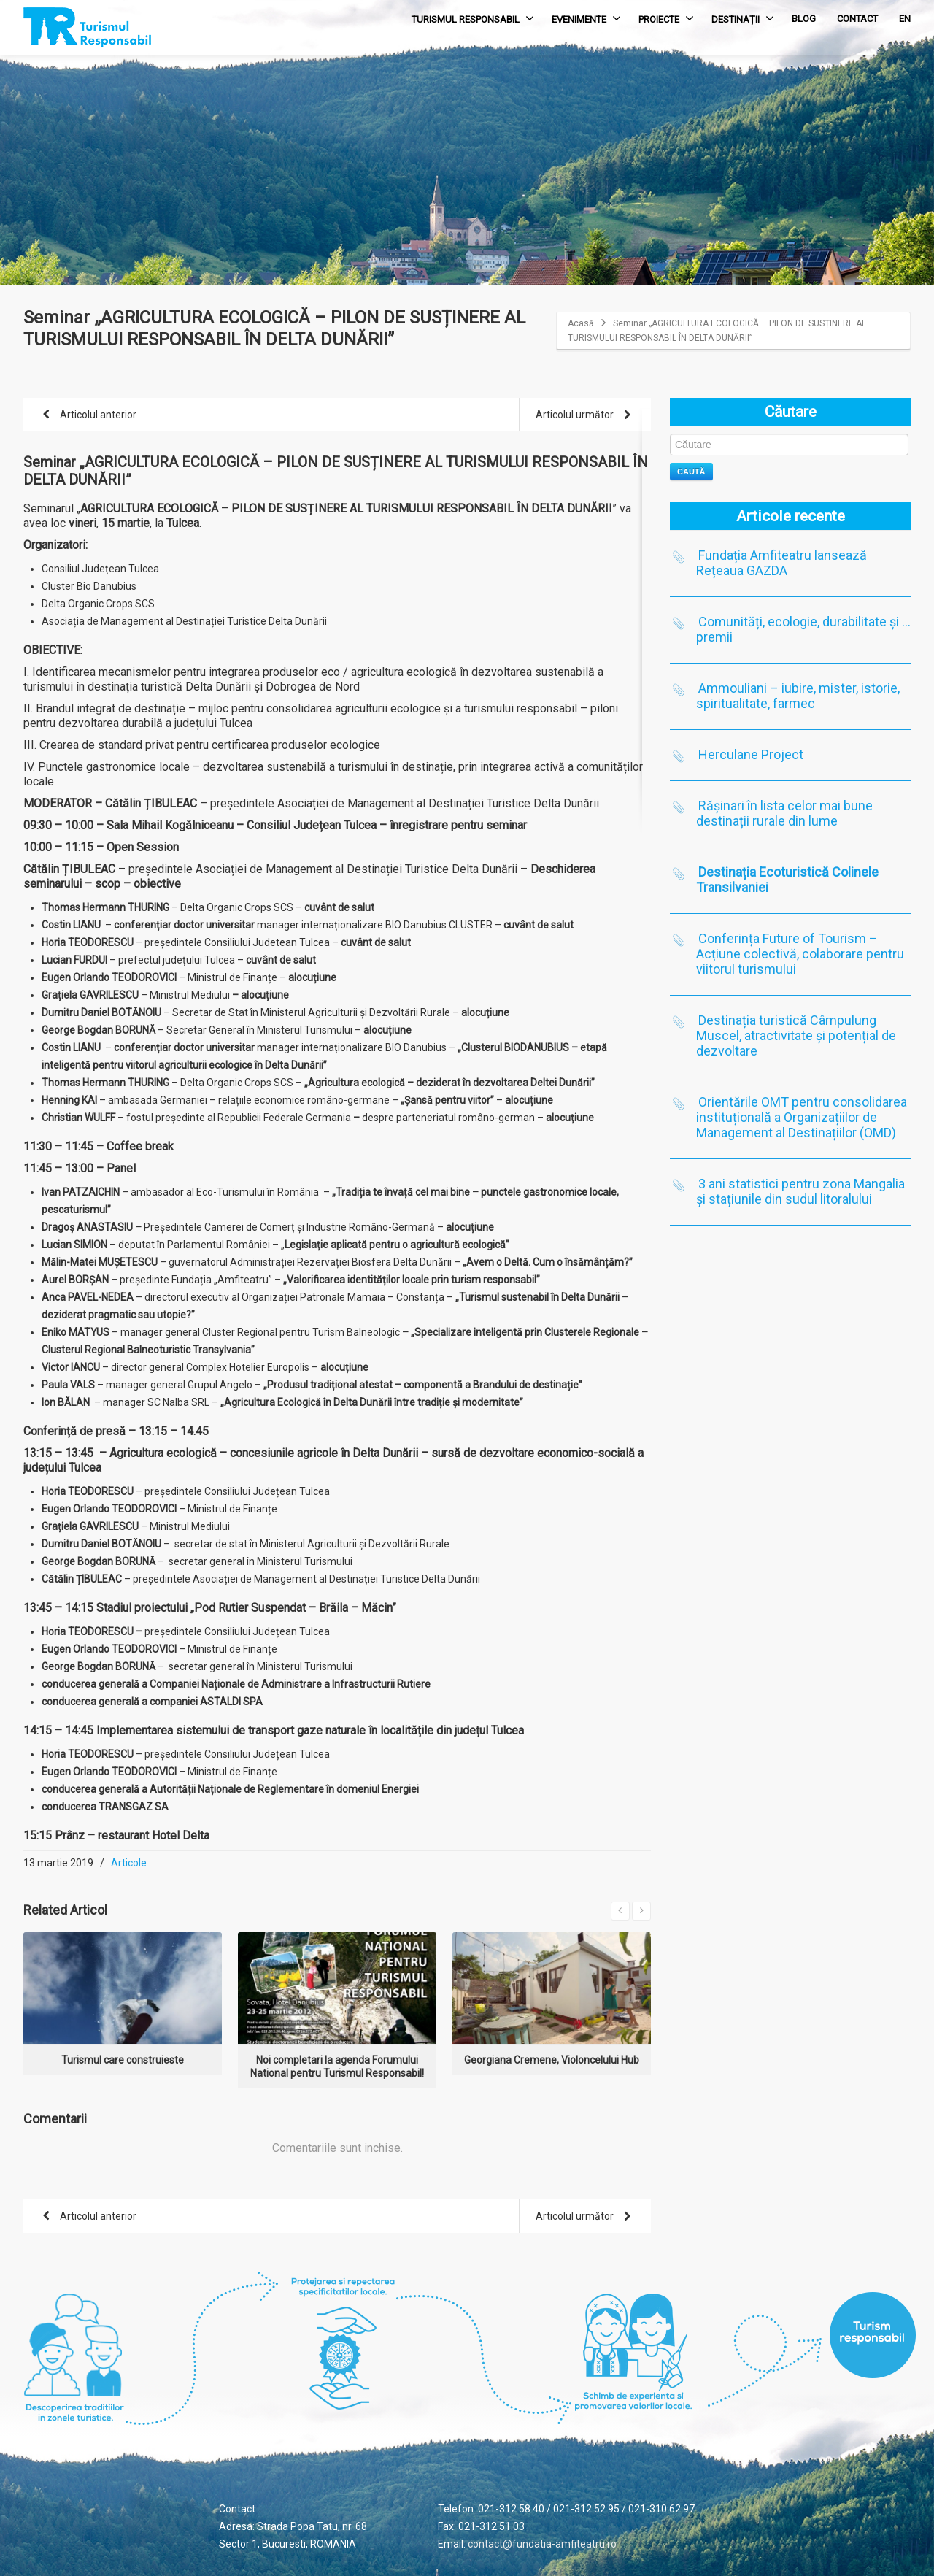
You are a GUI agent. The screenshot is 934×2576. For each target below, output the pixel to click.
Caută (691, 471)
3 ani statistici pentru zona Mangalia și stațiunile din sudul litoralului (800, 1191)
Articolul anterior (87, 416)
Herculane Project (750, 754)
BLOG (804, 18)
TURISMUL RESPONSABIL (473, 18)
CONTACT (857, 18)
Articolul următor (586, 416)
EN (905, 18)
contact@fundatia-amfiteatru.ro (542, 2544)
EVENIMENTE (586, 18)
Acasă (581, 323)
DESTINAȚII (742, 18)
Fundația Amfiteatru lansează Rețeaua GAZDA (781, 562)
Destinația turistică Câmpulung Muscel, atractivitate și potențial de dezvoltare (796, 1035)
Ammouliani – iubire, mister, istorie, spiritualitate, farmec (798, 695)
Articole (129, 1863)
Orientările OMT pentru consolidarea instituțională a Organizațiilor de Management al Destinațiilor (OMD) (801, 1117)
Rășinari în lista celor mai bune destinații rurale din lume (784, 813)
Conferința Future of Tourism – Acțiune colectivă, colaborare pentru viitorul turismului (800, 954)
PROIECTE (666, 18)
